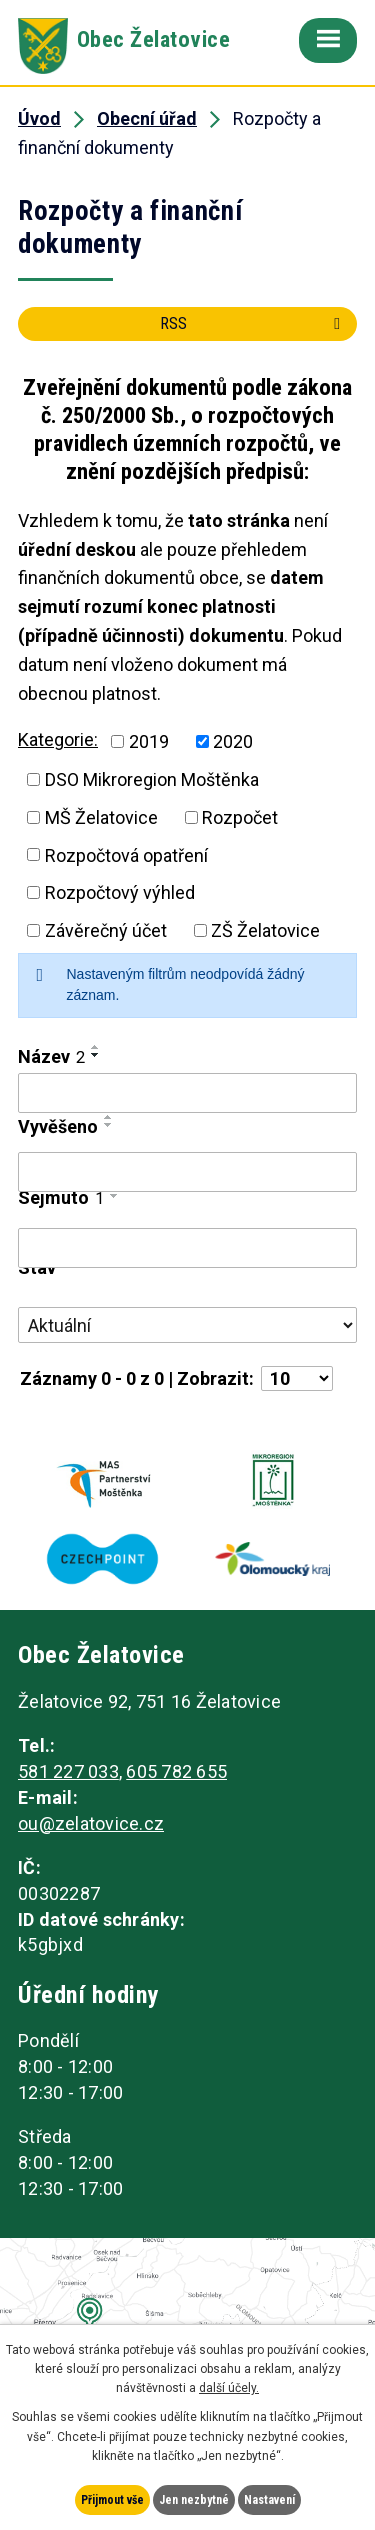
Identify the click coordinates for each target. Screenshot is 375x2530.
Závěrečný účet (106, 930)
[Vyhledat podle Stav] (187, 1325)
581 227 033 (68, 1771)
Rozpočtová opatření (126, 854)
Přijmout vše (112, 2500)
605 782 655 (176, 1771)
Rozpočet (240, 817)
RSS (253, 323)
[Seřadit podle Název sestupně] (96, 1055)
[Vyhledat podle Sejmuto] (187, 1248)
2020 (233, 741)
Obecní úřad (147, 118)
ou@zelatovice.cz (91, 1823)
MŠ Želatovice (101, 817)
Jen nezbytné (194, 2500)
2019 (149, 741)
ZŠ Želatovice (265, 930)
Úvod (39, 118)
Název (51, 1056)
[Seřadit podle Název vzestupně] (96, 1047)
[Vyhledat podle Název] (187, 1093)
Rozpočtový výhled (120, 892)
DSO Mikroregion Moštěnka (152, 779)
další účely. (229, 2388)
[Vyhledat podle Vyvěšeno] (187, 1172)
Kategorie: (58, 739)
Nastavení (269, 2500)
